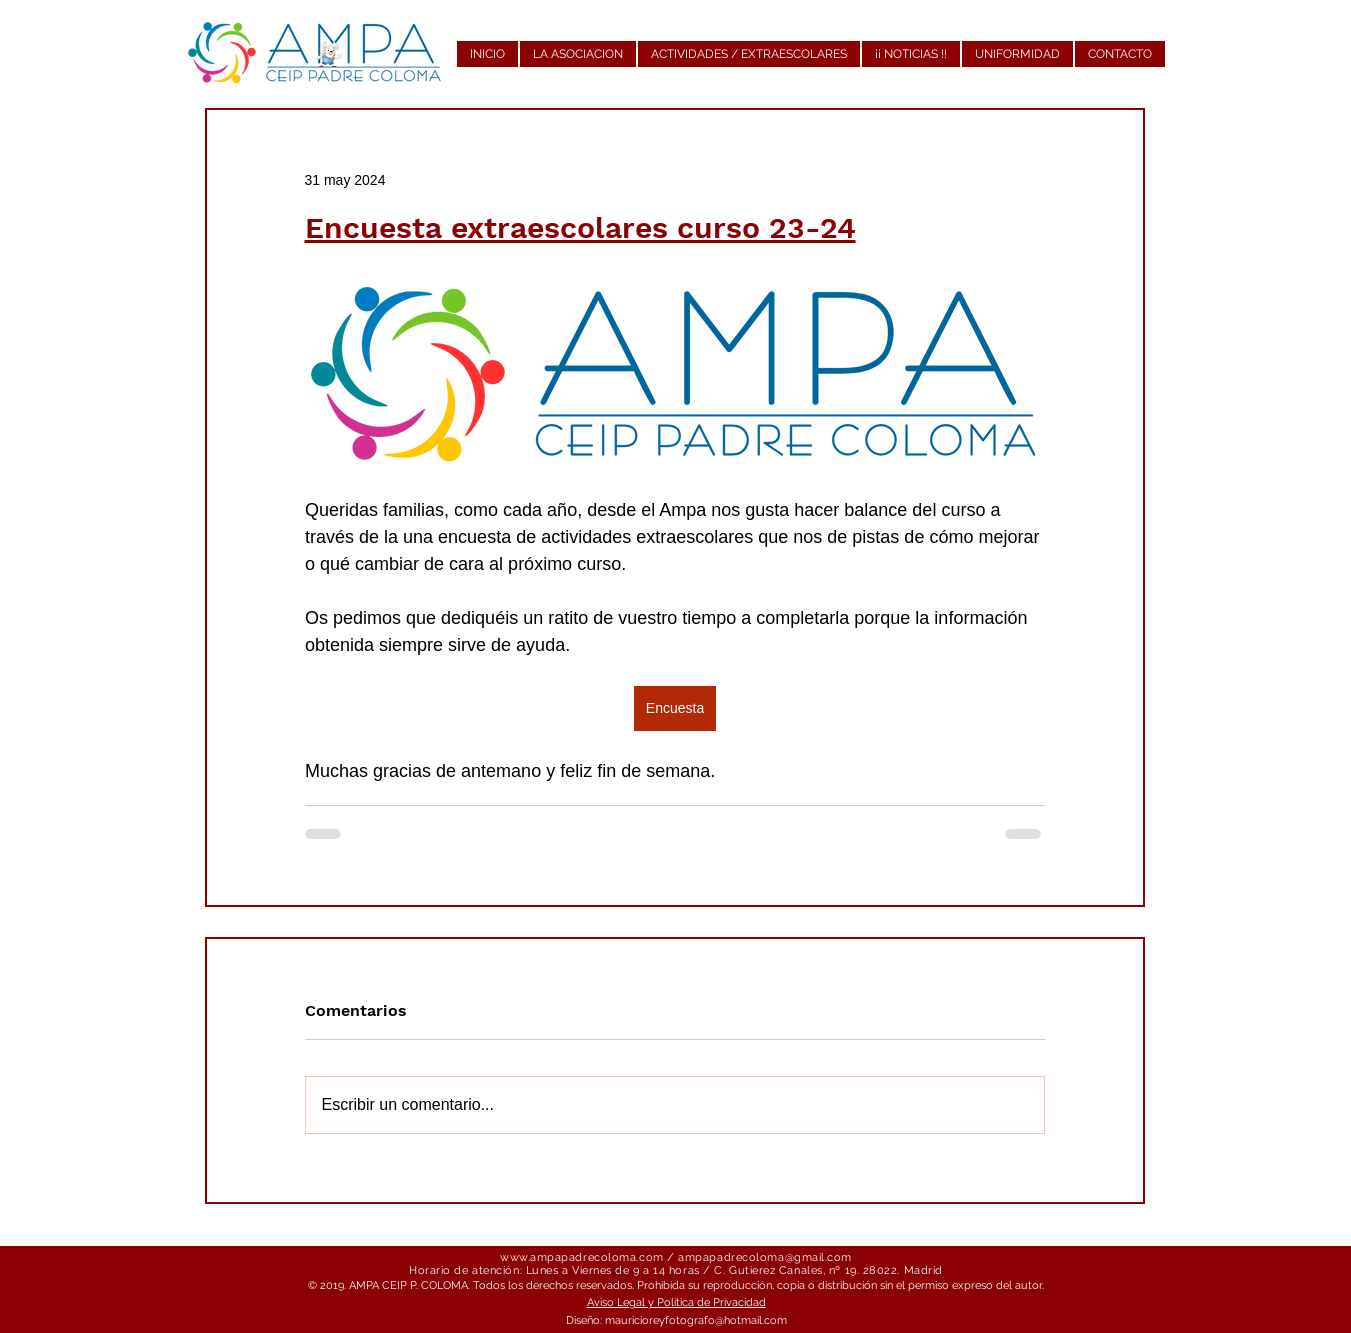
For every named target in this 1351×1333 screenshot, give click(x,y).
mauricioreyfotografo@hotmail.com (696, 1320)
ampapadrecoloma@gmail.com (765, 1257)
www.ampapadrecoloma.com (582, 1257)
